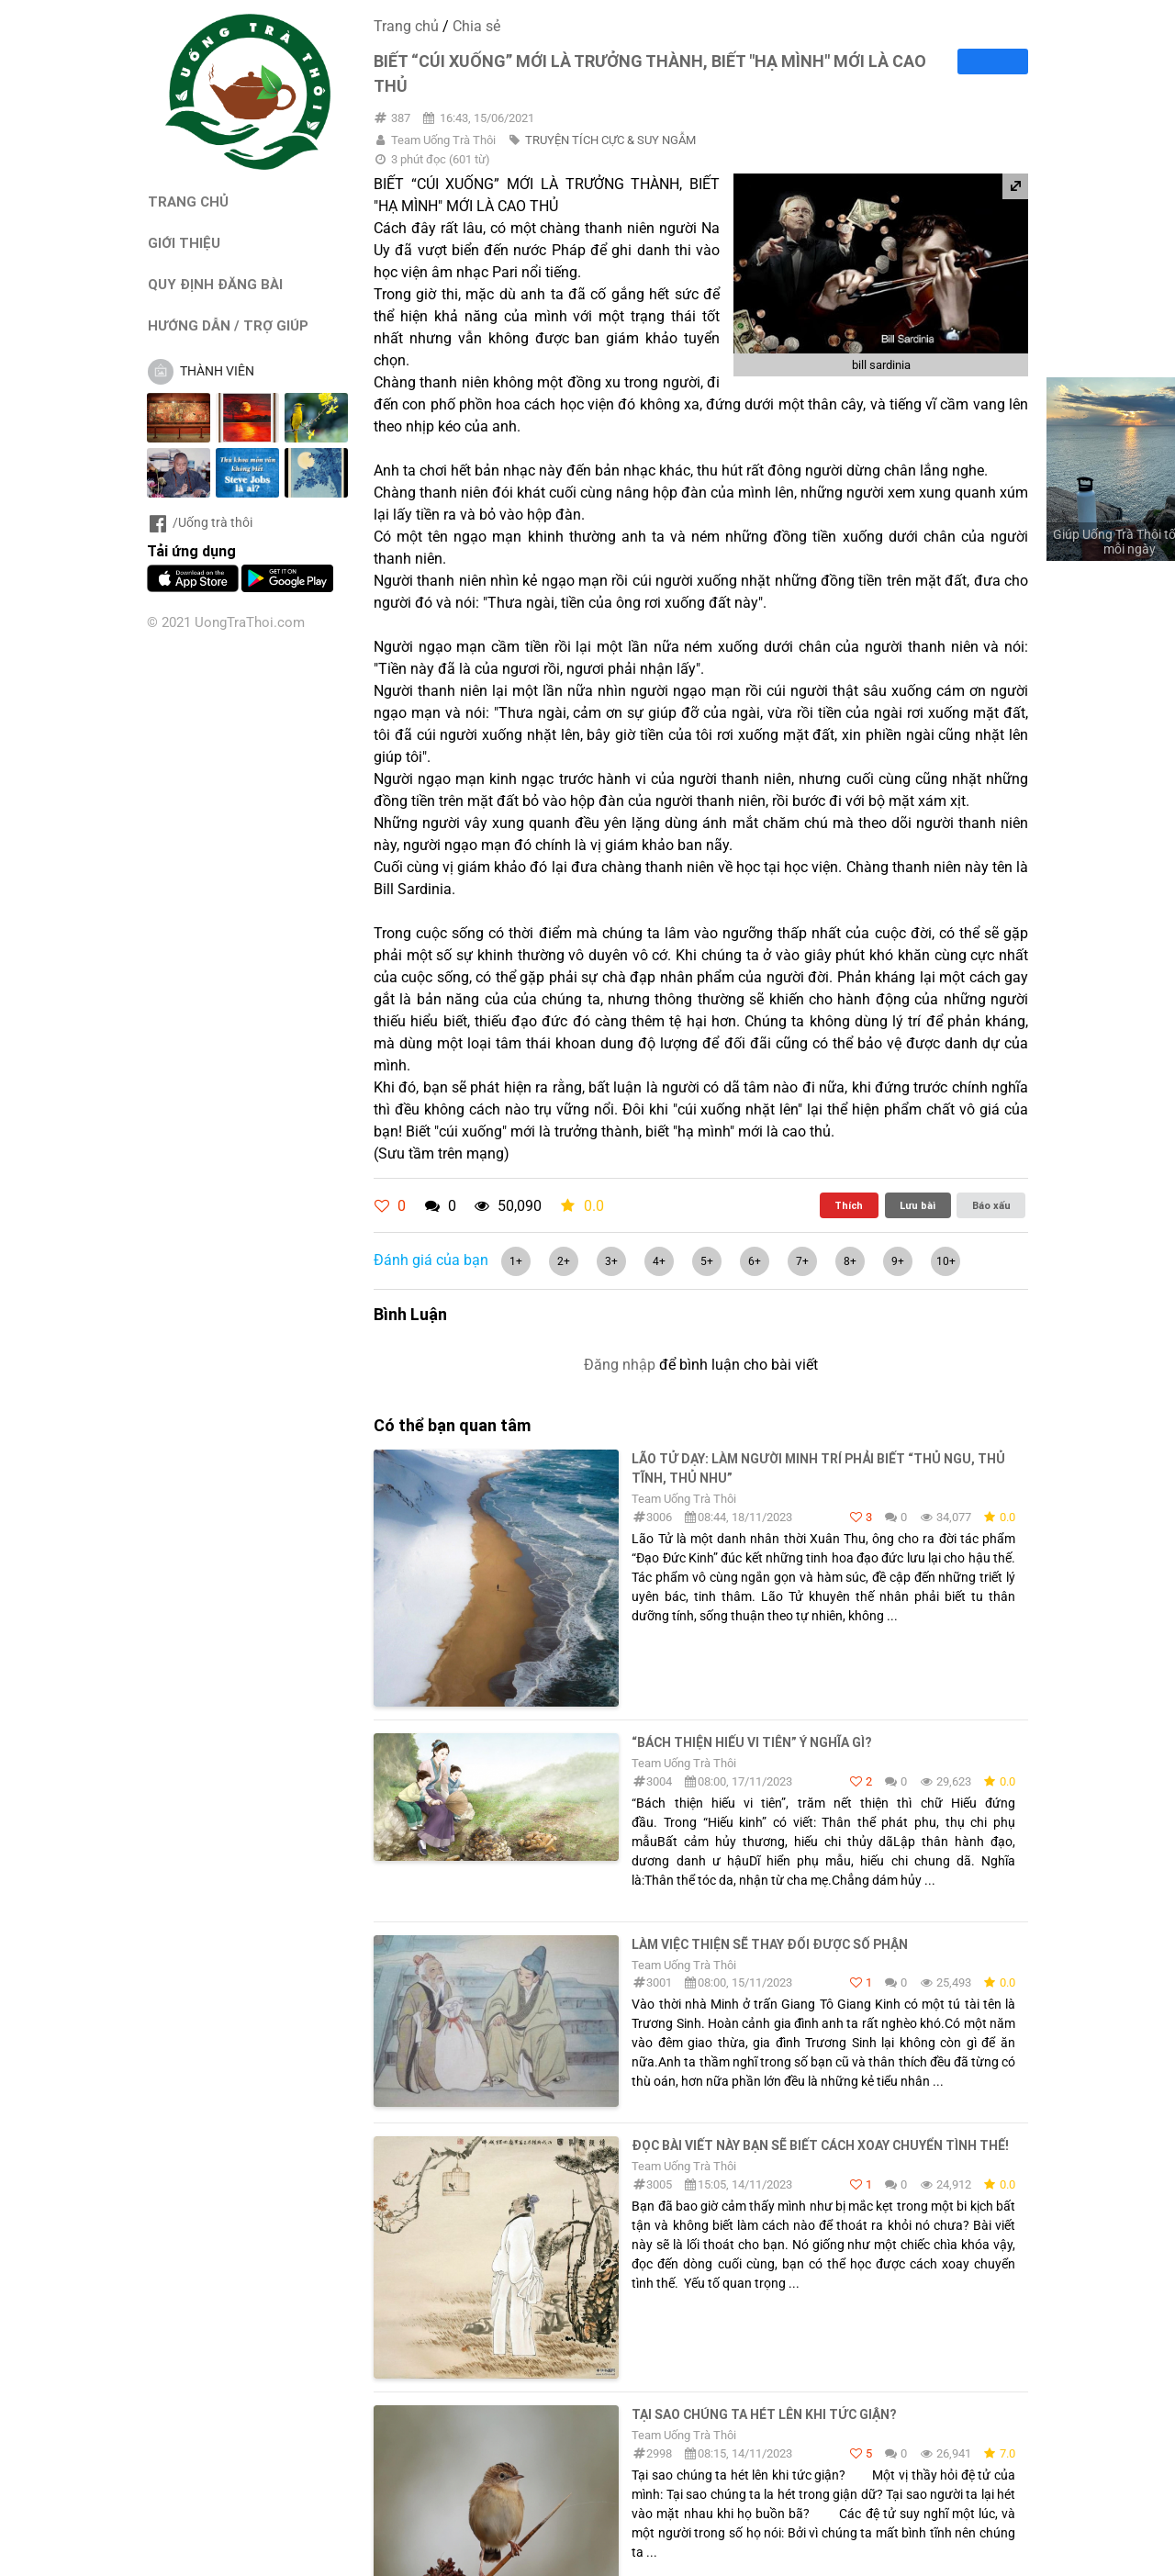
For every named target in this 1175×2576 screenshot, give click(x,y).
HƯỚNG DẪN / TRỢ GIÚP (228, 325)
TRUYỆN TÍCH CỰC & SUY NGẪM (610, 140)
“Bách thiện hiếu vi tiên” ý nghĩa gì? (751, 1742)
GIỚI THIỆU (184, 243)
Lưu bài (917, 1205)
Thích (848, 1205)
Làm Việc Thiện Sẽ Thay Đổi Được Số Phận (770, 1944)
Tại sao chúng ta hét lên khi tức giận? (764, 2414)
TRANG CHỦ (188, 201)
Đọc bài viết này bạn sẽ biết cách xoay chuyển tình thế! (820, 2145)
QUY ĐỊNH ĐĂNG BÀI (215, 284)
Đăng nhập (619, 1364)
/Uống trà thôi (199, 522)
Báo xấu (991, 1205)
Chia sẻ (476, 26)
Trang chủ (406, 26)
